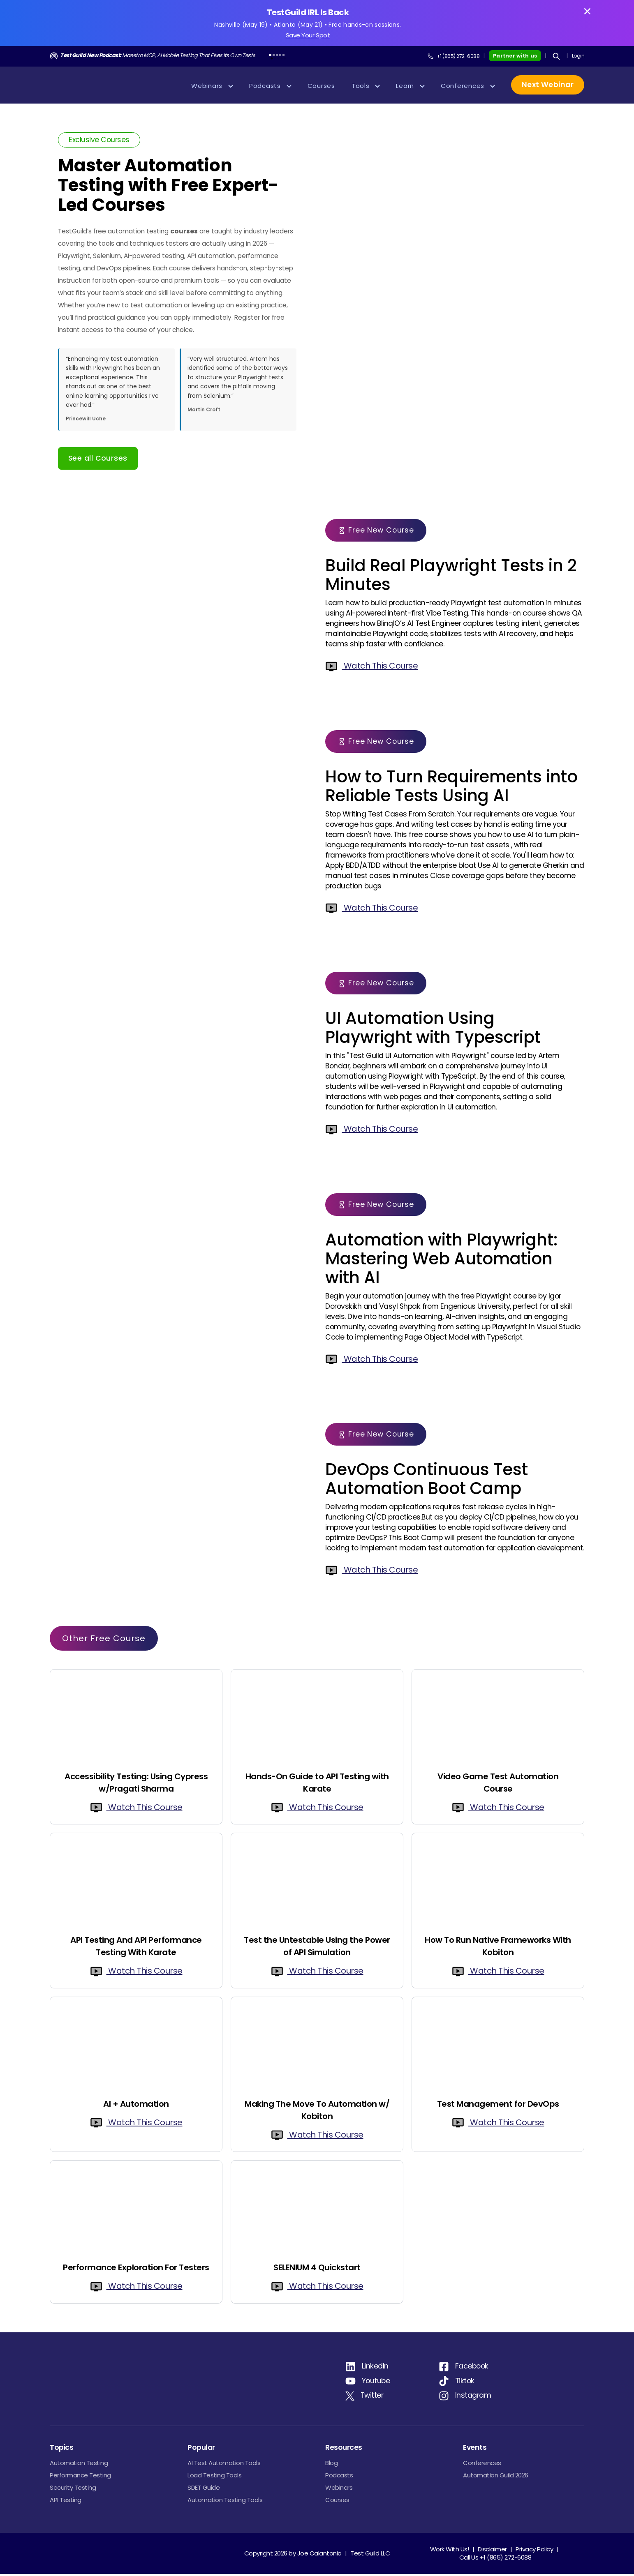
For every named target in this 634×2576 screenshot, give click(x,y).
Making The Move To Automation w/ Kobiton (317, 2112)
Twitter (372, 2397)
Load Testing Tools (214, 2477)
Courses (337, 2502)
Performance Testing (80, 2477)
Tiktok (464, 2383)
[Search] (556, 58)
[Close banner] (587, 11)
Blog (331, 2465)
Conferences (482, 2465)
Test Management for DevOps (498, 2106)
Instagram (473, 2397)
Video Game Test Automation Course (497, 1785)
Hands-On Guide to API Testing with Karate (317, 1785)
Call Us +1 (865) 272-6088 (495, 2559)
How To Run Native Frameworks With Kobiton (498, 1948)
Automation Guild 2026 (495, 2477)
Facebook (471, 2368)
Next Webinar (548, 87)
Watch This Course (371, 667)
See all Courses (97, 460)
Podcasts (339, 2477)
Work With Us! (449, 2551)
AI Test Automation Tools (223, 2465)
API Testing (65, 2502)
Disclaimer (492, 2551)
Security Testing (73, 2489)
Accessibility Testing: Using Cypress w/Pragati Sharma (136, 1785)
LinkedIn (375, 2368)
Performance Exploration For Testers (136, 2269)
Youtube (376, 2383)
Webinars (338, 2489)
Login (578, 57)
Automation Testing (79, 2465)
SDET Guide (203, 2489)
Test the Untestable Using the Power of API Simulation (317, 1948)
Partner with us (515, 57)
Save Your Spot (307, 36)
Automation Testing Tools (224, 2502)
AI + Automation (136, 2106)
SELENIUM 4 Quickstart (317, 2269)
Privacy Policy (534, 2551)
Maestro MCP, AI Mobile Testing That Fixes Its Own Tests (157, 57)
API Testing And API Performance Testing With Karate (136, 1948)
